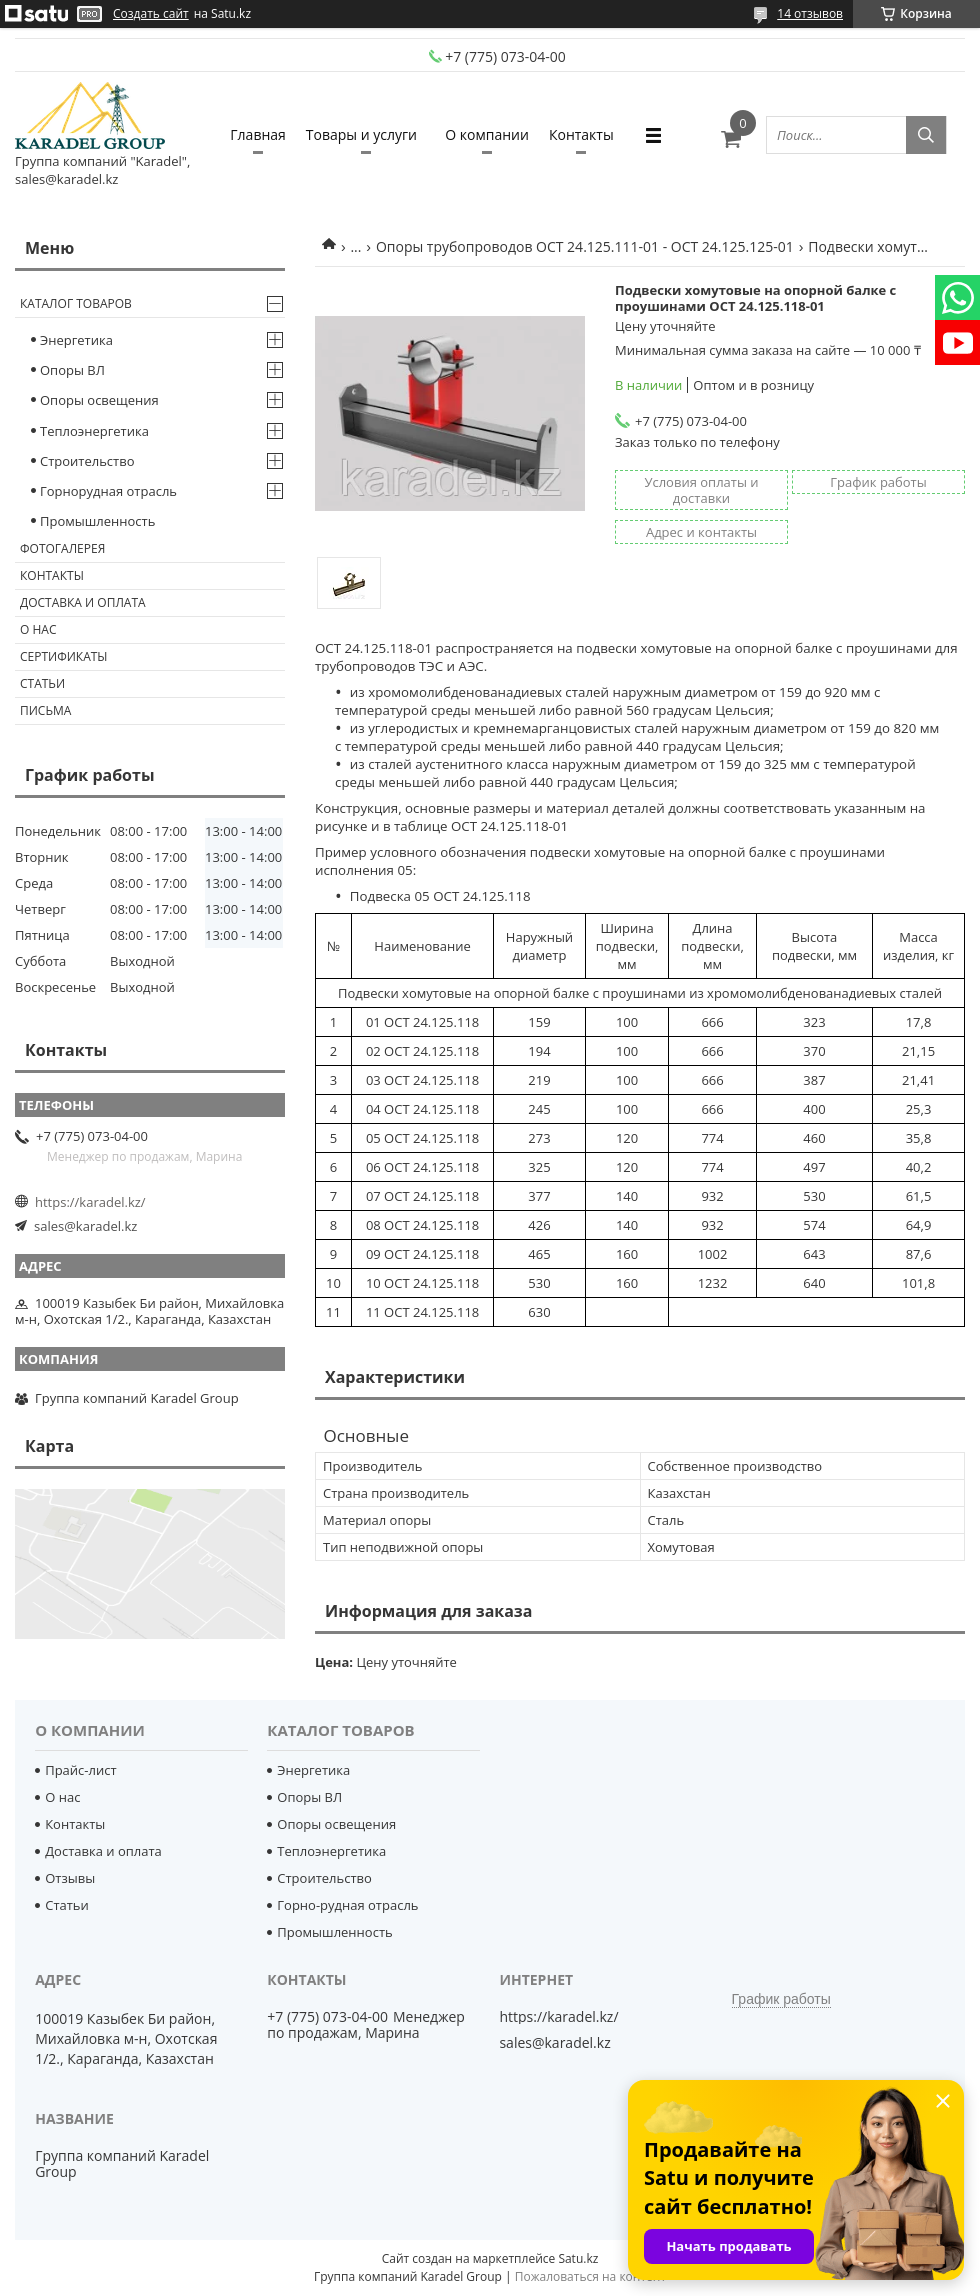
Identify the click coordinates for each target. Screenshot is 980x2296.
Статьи (42, 683)
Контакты (581, 134)
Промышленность (97, 521)
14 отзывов (810, 13)
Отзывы (70, 1878)
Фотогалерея (62, 548)
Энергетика (76, 340)
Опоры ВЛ (72, 370)
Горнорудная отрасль (108, 491)
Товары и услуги (361, 134)
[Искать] (926, 135)
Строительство (87, 461)
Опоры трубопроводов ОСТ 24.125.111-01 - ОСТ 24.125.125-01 (585, 246)
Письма (45, 710)
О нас (38, 629)
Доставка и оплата (83, 602)
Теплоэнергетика (94, 431)
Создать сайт (151, 14)
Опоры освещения (99, 400)
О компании (487, 134)
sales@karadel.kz (85, 1226)
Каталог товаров (76, 303)
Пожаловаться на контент (590, 2276)
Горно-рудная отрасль (347, 1905)
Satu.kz (578, 2258)
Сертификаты (64, 656)
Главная (258, 134)
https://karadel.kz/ (90, 1202)
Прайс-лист (80, 1770)
